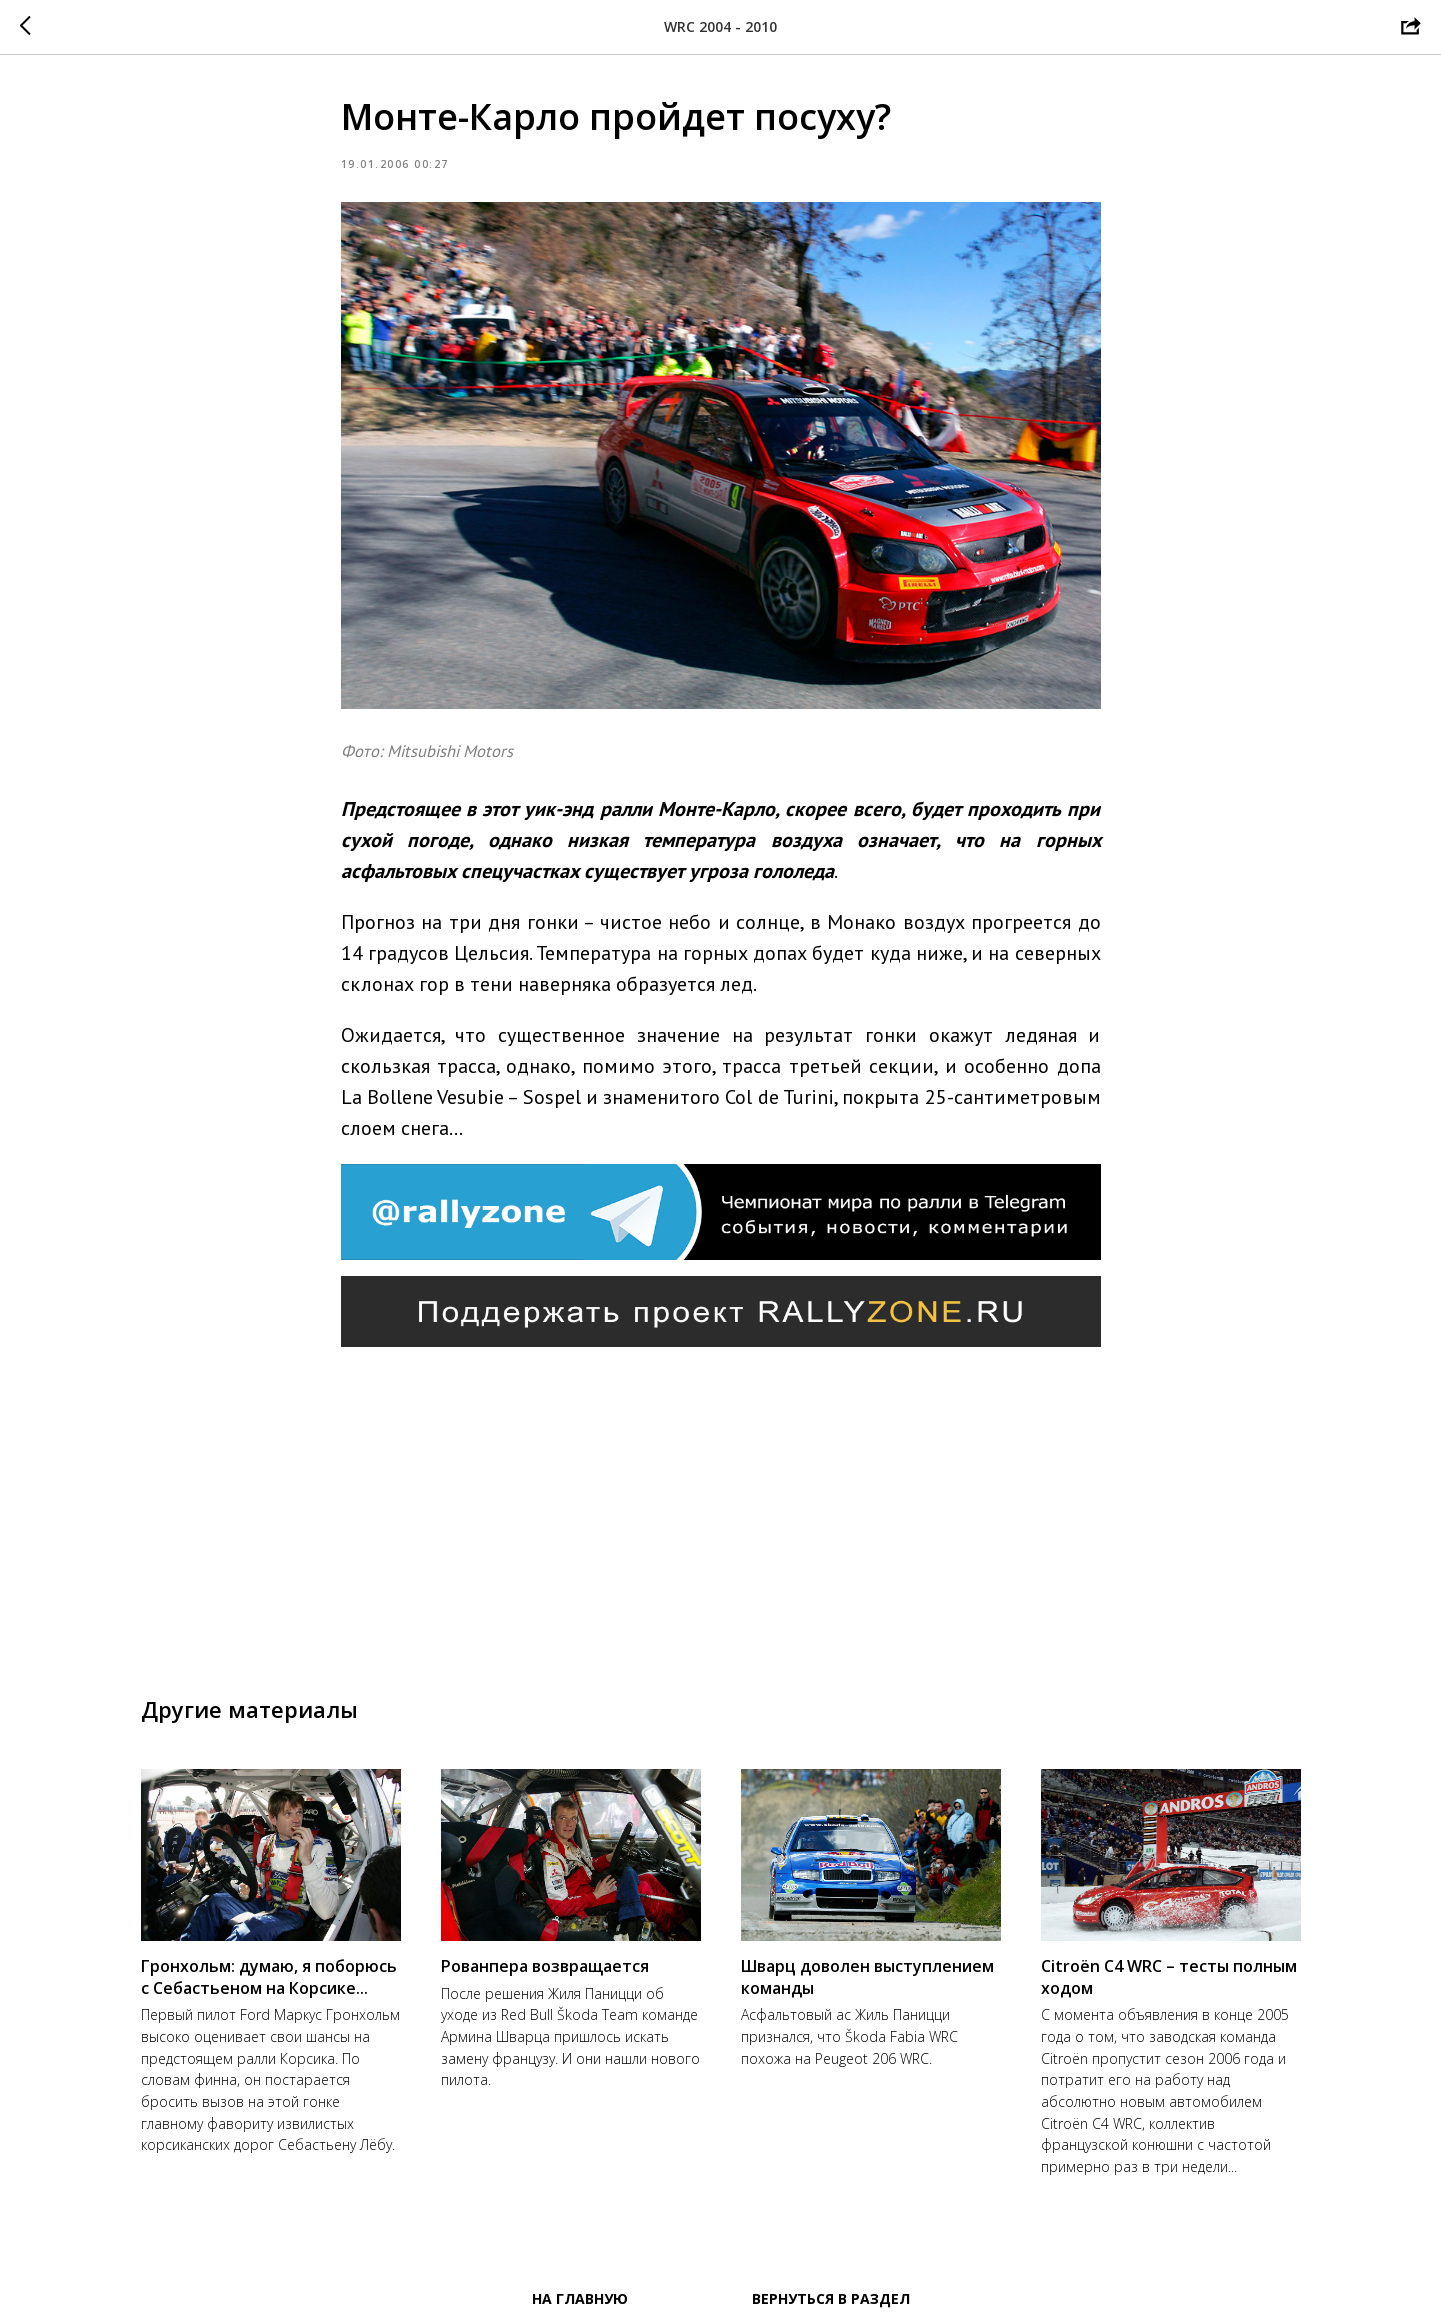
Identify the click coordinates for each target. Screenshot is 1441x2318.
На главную (580, 2298)
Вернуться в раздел (831, 2298)
